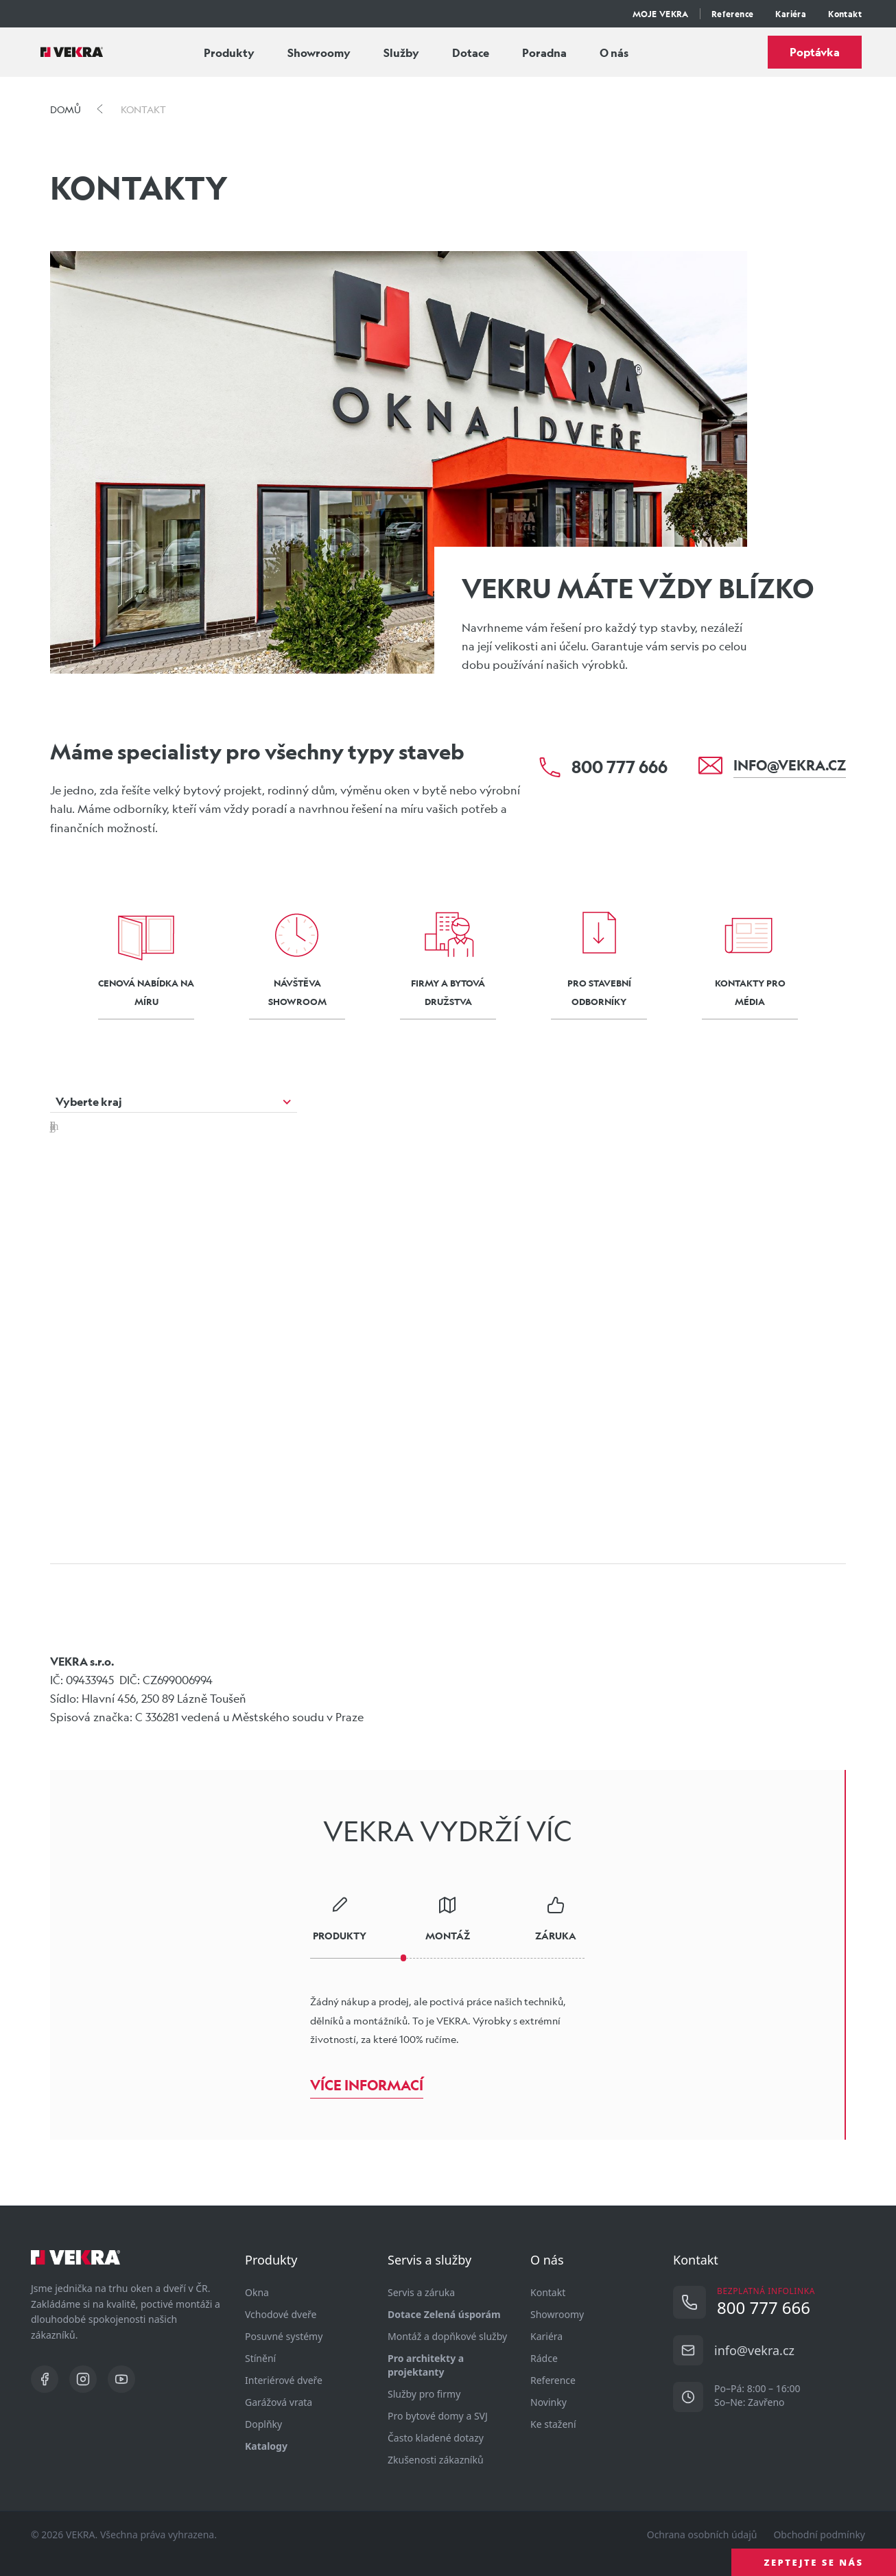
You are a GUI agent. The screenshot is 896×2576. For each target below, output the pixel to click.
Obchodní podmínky (819, 2534)
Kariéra (790, 13)
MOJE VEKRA (661, 13)
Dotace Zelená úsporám (444, 2314)
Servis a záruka (421, 2292)
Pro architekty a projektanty (426, 2365)
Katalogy (266, 2446)
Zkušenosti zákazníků (436, 2459)
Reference (732, 13)
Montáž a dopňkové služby (447, 2336)
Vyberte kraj (89, 1101)
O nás (614, 52)
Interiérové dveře (283, 2380)
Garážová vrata (278, 2402)
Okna (257, 2292)
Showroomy (319, 52)
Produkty (229, 52)
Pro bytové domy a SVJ (438, 2415)
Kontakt (845, 13)
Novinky (548, 2402)
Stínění (260, 2358)
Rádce (544, 2358)
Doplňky (263, 2424)
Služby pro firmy (424, 2393)
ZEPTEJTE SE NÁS (814, 2562)
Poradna (544, 52)
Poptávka (815, 52)
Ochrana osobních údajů (702, 2534)
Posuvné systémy (283, 2336)
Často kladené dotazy (436, 2437)
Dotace (470, 52)
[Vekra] (71, 52)
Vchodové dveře (280, 2314)
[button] (338, 1310)
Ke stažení (553, 2424)
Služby (401, 52)
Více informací (366, 2085)
